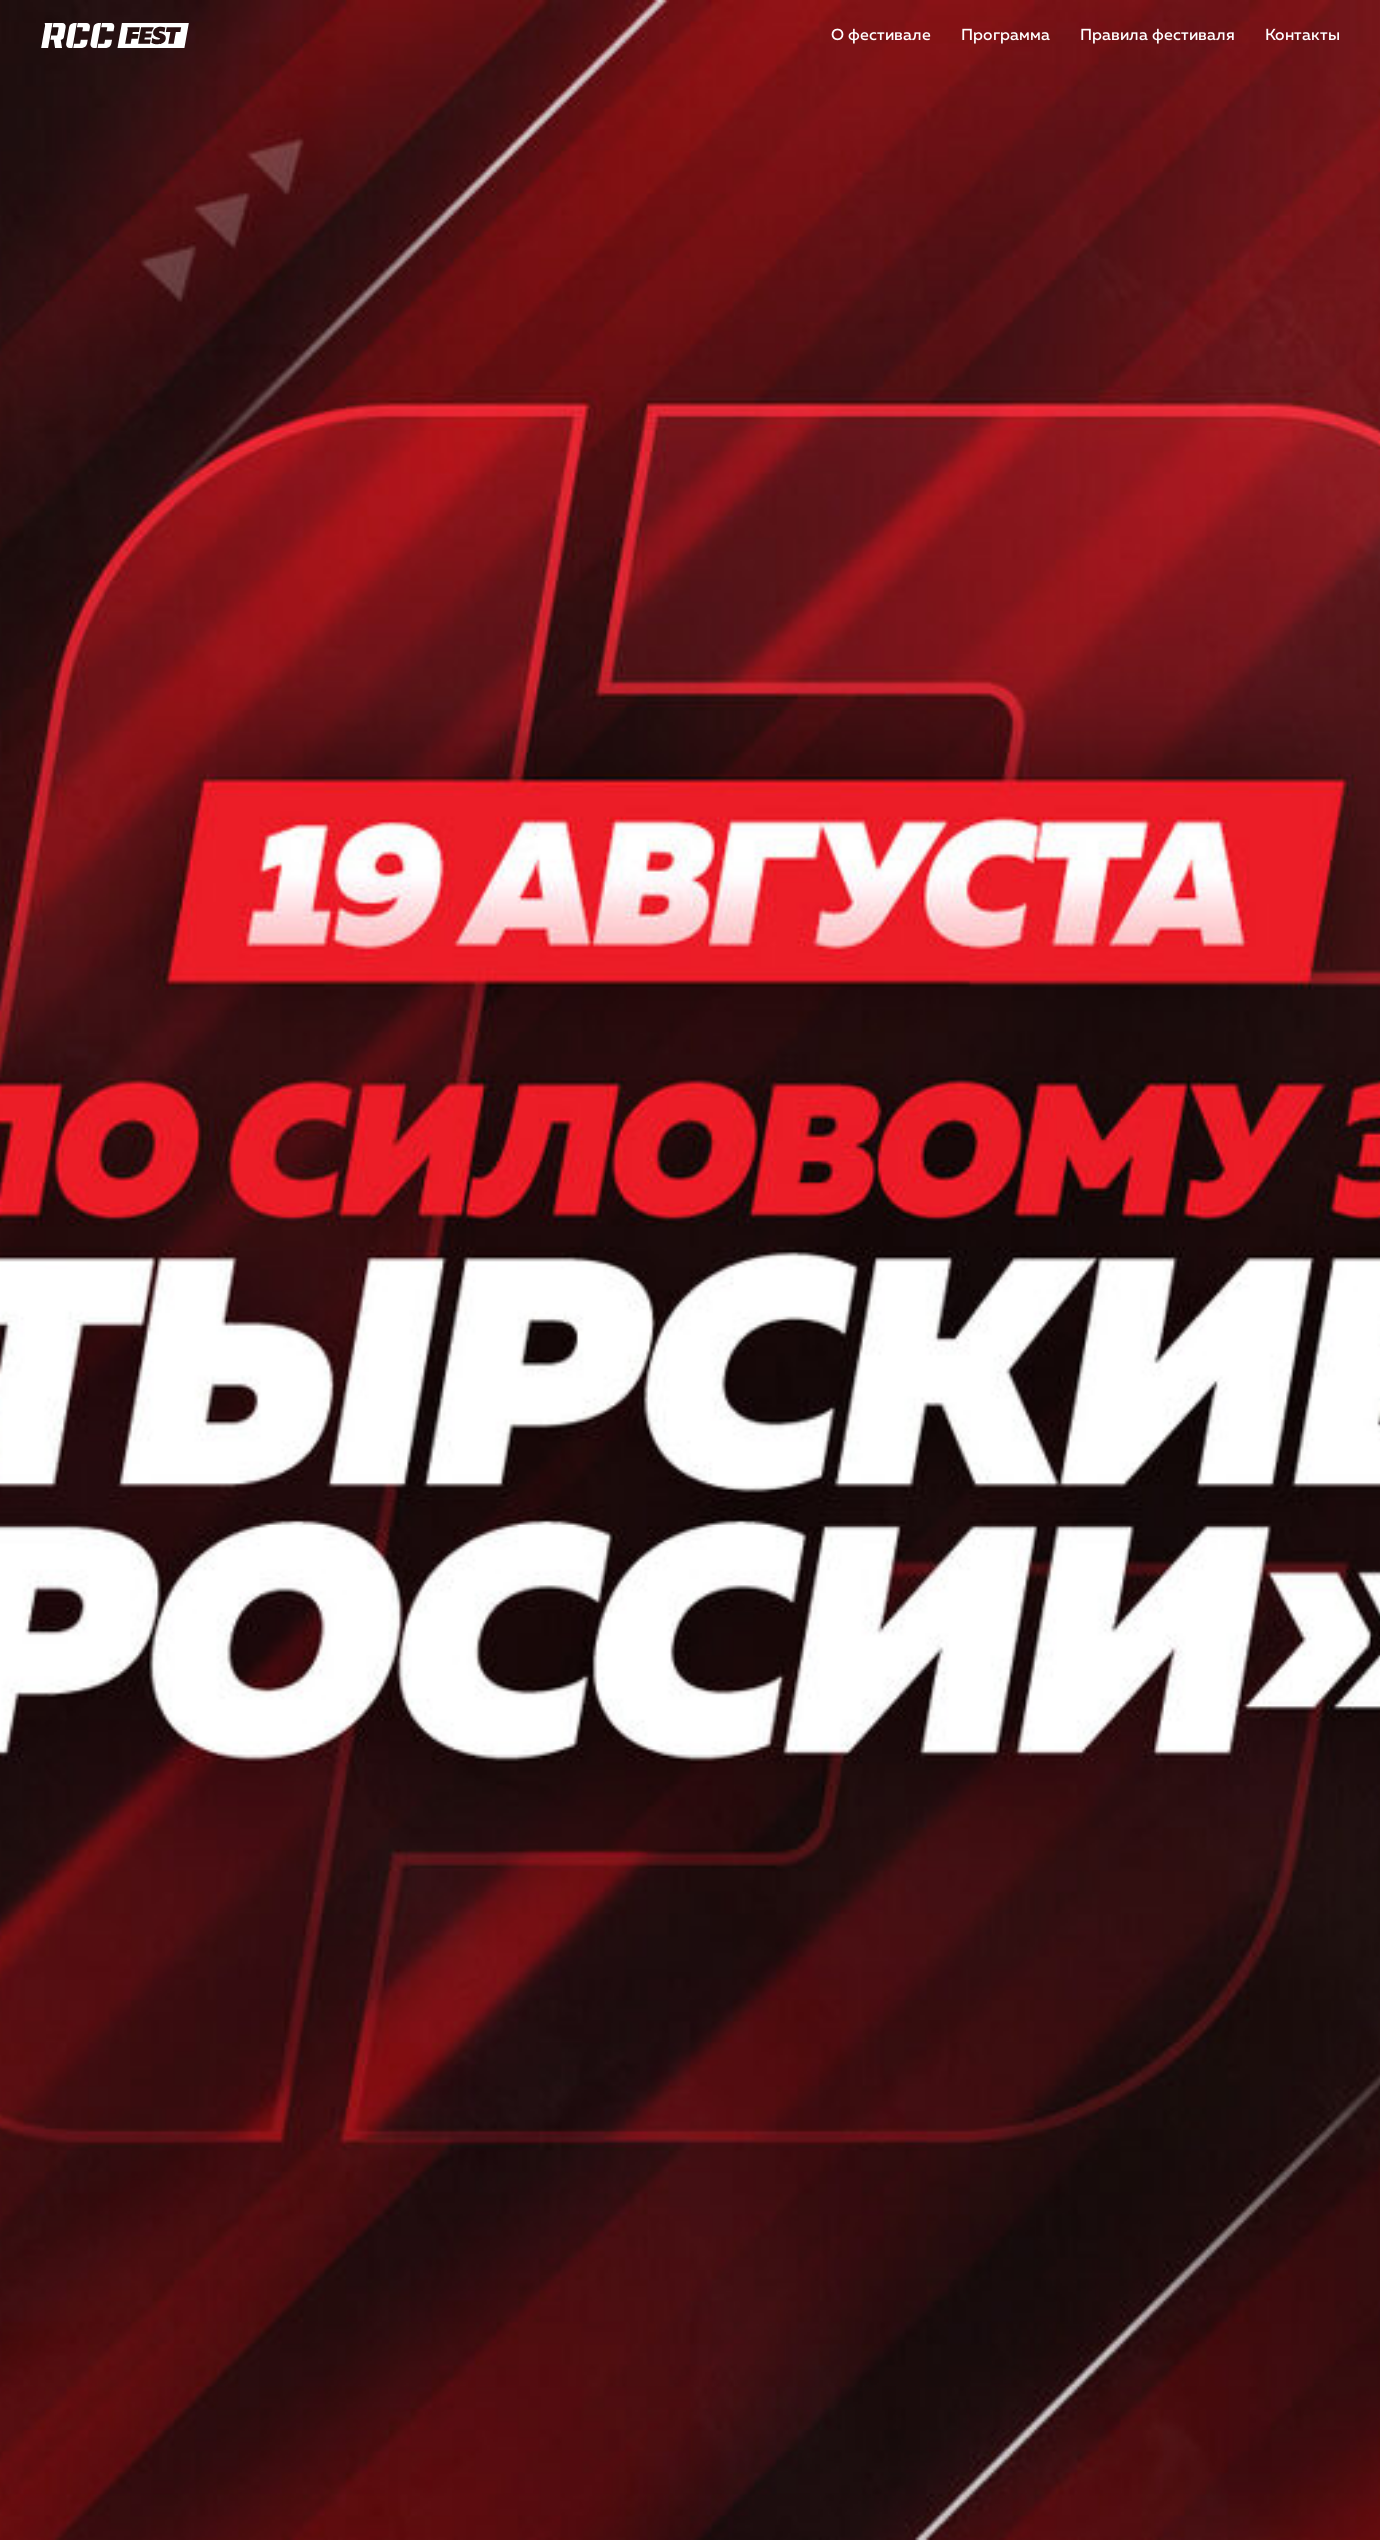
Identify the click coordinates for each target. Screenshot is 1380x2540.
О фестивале (881, 36)
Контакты (1302, 36)
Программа (1005, 36)
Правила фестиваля (1157, 36)
